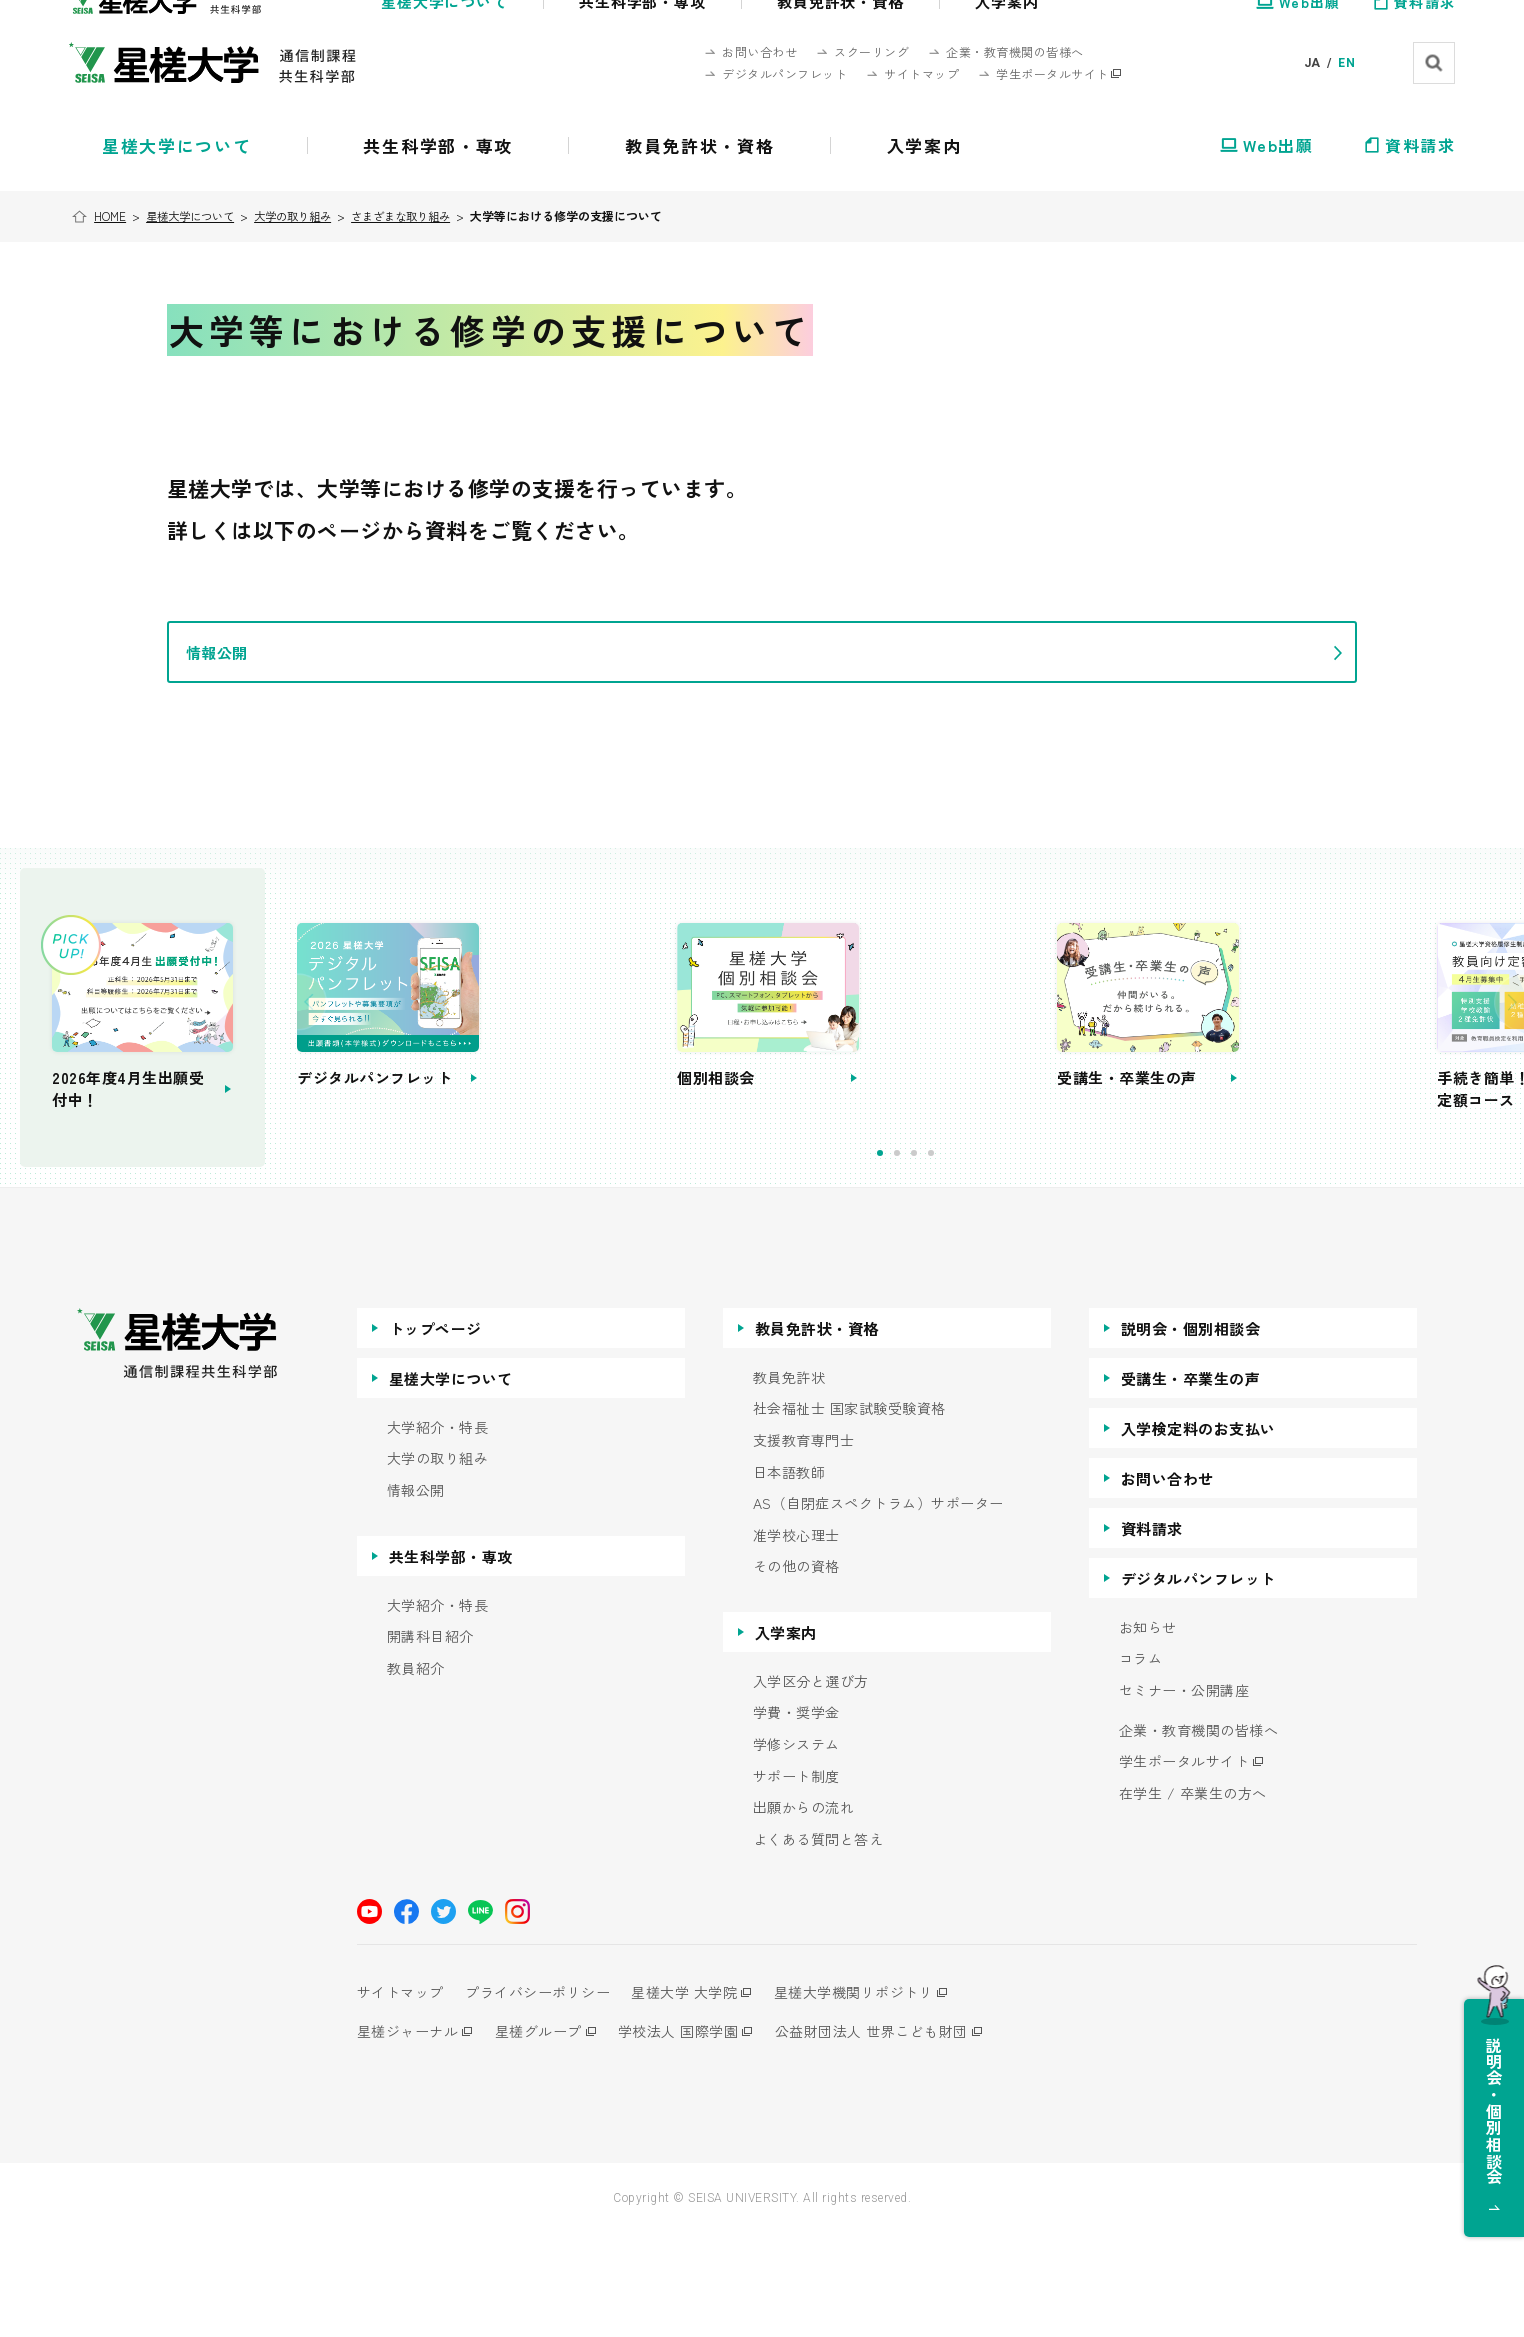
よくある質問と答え (818, 1942)
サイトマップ (400, 2096)
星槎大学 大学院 (702, 2096)
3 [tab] (1003, 1256)
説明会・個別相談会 (1191, 1431)
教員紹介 (416, 1771)
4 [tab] (1020, 1256)
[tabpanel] (656, 1069)
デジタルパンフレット (1198, 1681)
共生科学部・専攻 (451, 1659)
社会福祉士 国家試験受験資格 (849, 1512)
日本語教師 (789, 1575)
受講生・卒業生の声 (1191, 1481)
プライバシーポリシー (546, 2096)
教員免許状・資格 (817, 1431)
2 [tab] (986, 1256)
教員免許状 (789, 1480)
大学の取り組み (307, 215)
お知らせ (1148, 1730)
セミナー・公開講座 (1184, 1793)
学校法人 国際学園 (695, 2135)
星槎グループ (546, 2135)
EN (1346, 63)
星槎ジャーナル (408, 2135)
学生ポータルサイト (1184, 1864)
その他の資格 (796, 1670)
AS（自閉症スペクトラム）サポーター (878, 1606)
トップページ (435, 1431)
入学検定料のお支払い (1198, 1531)
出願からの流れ (804, 1911)
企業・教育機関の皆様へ (1199, 1833)
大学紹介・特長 (438, 1530)
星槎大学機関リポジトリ (880, 2096)
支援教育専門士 (804, 1543)
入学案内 (786, 1735)
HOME (113, 215)
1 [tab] (969, 1256)
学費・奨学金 (796, 1816)
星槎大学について (197, 215)
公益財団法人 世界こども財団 (897, 2135)
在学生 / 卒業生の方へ (1193, 1896)
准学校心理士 (796, 1638)
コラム (1141, 1762)
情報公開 (416, 1593)
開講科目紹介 (430, 1739)
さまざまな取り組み (423, 215)
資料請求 (1152, 1631)
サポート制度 (796, 1879)
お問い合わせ (1167, 1581)
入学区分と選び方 (811, 1784)
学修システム (796, 1847)
